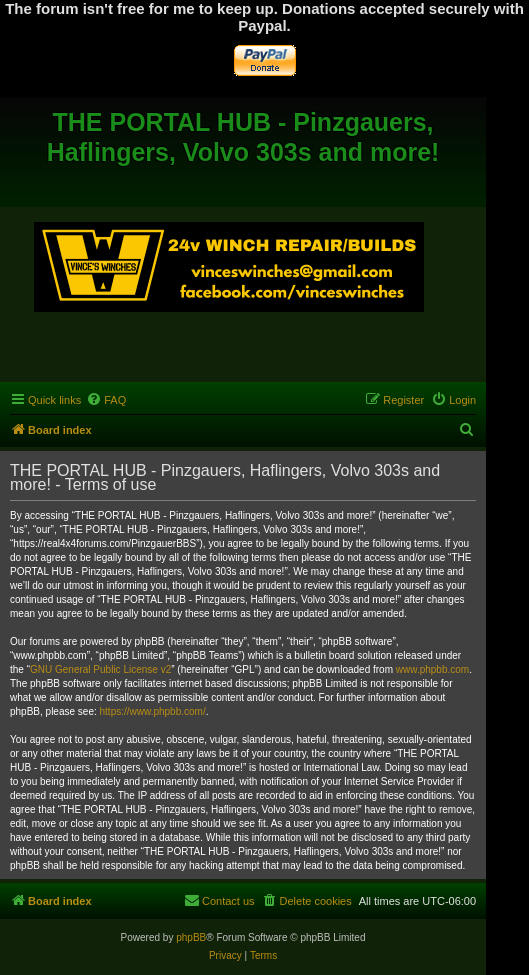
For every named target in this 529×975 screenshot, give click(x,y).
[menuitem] (106, 400)
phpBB (191, 937)
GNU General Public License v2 (100, 669)
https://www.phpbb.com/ (153, 711)
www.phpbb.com (432, 669)
